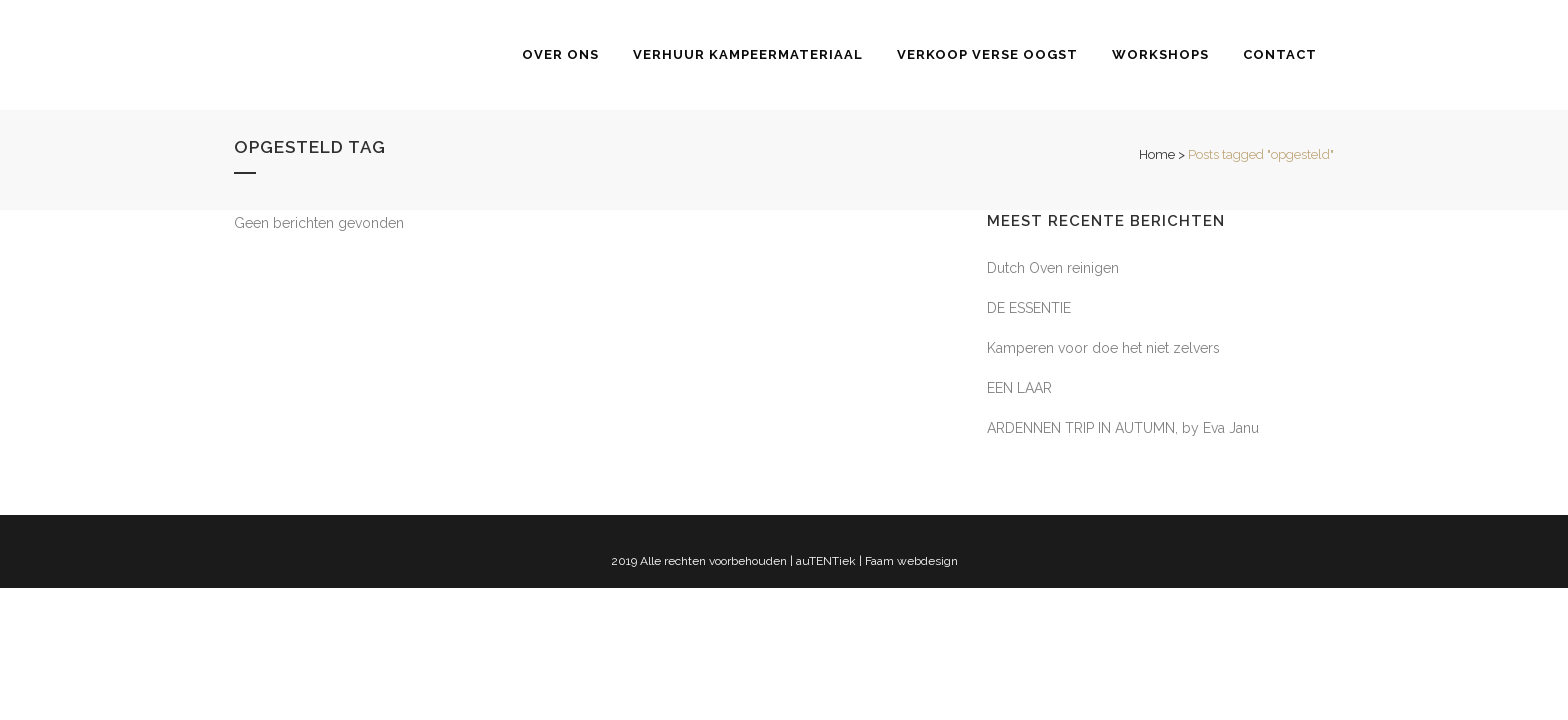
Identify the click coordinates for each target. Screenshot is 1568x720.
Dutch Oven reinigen (1053, 268)
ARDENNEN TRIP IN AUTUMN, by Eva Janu (1123, 428)
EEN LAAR (1019, 388)
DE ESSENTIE (1029, 308)
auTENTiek (826, 561)
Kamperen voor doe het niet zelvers (1103, 348)
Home (1157, 154)
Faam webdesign (911, 561)
